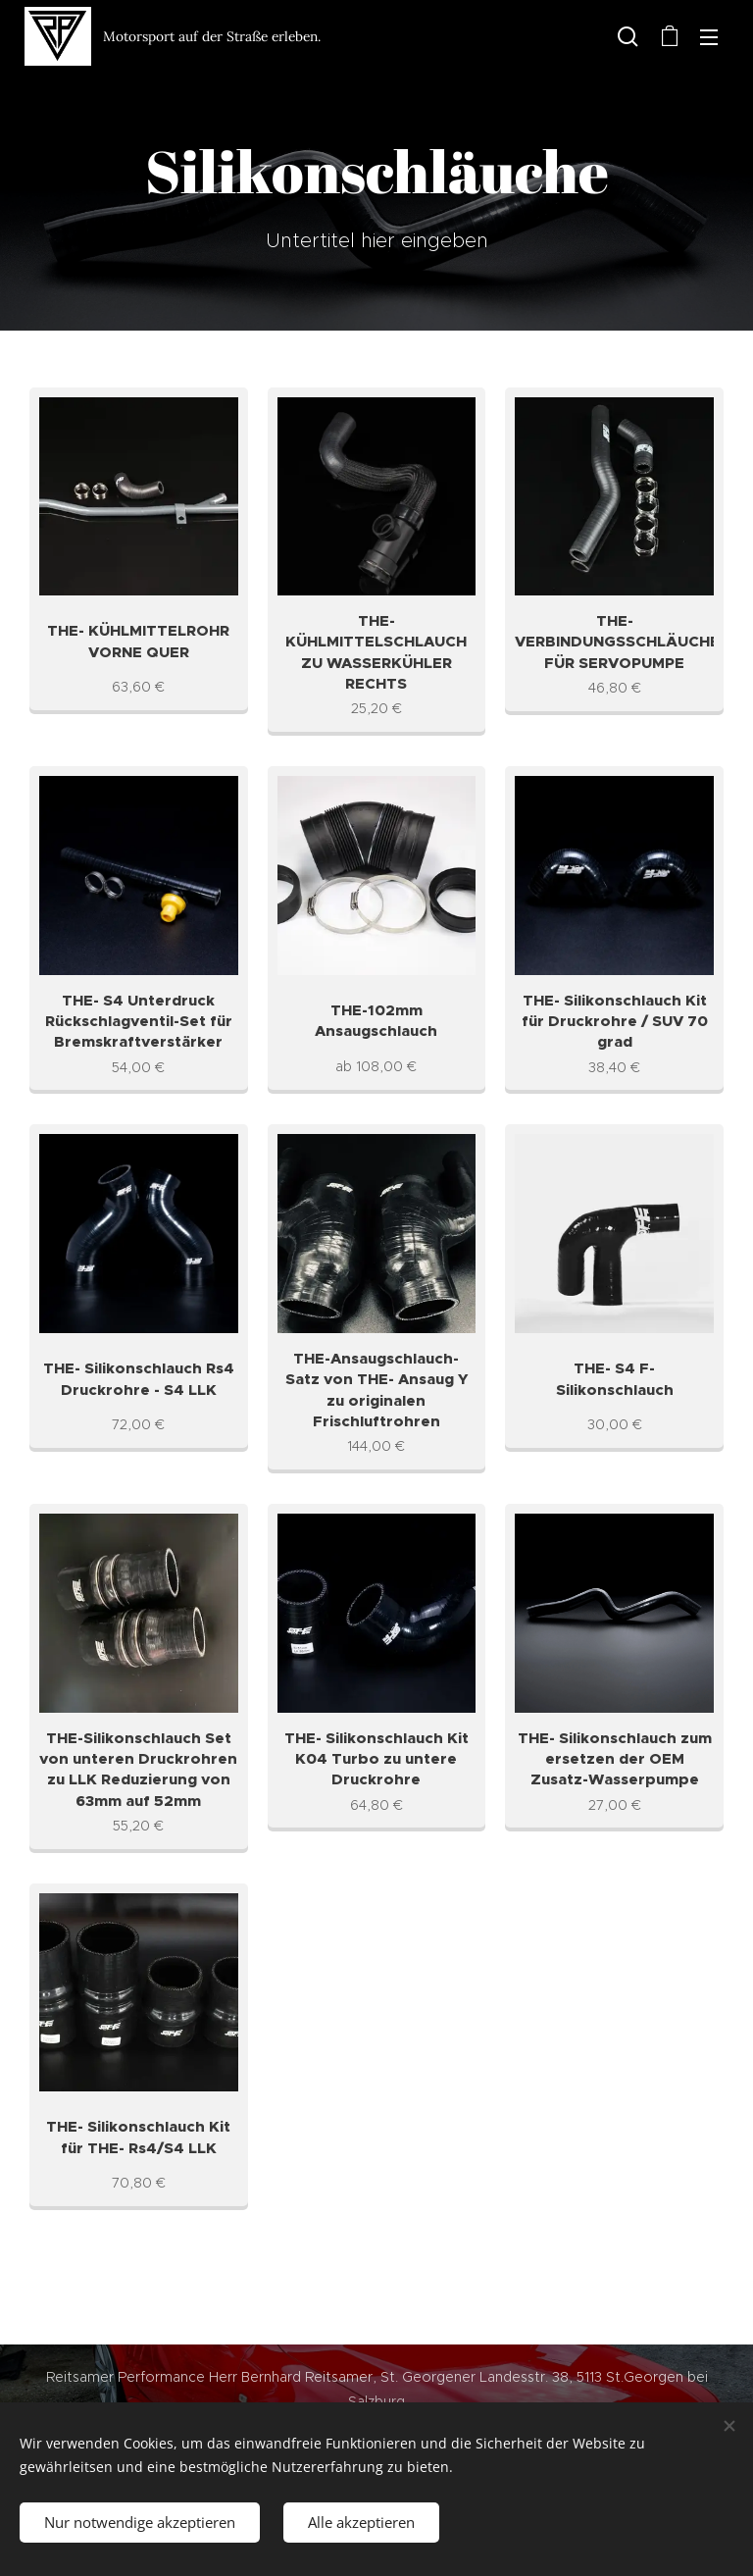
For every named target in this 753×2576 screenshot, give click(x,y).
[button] (628, 36)
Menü (709, 37)
